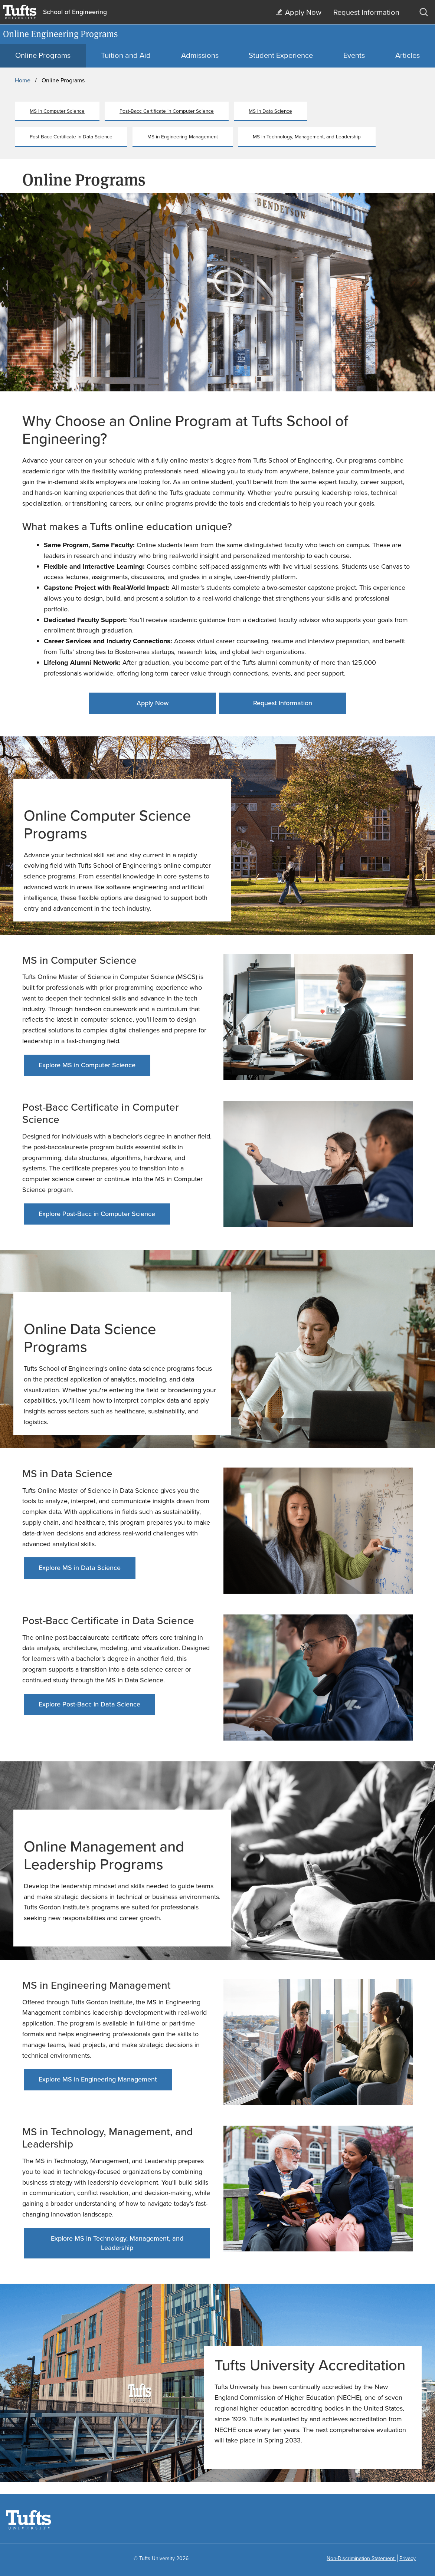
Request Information (282, 703)
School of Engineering (75, 12)
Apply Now (153, 703)
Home (22, 80)
